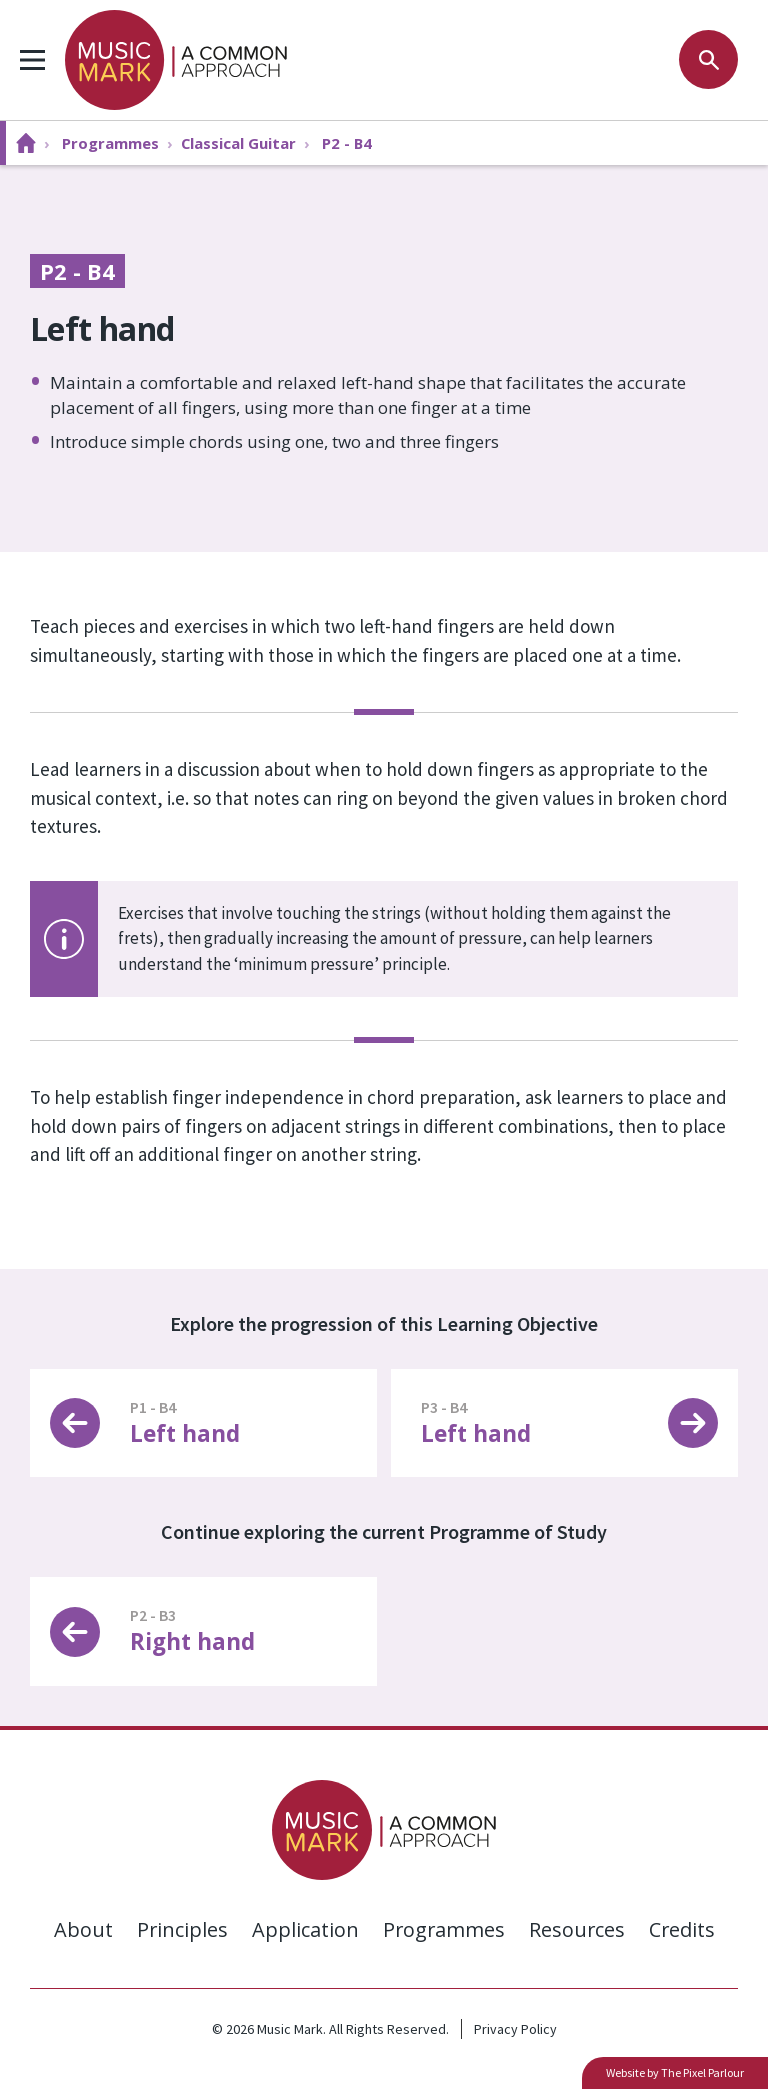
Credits (683, 1929)
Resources (577, 1929)
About (80, 1929)
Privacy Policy (515, 2029)
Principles (180, 1929)
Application (303, 1929)
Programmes (443, 1929)
